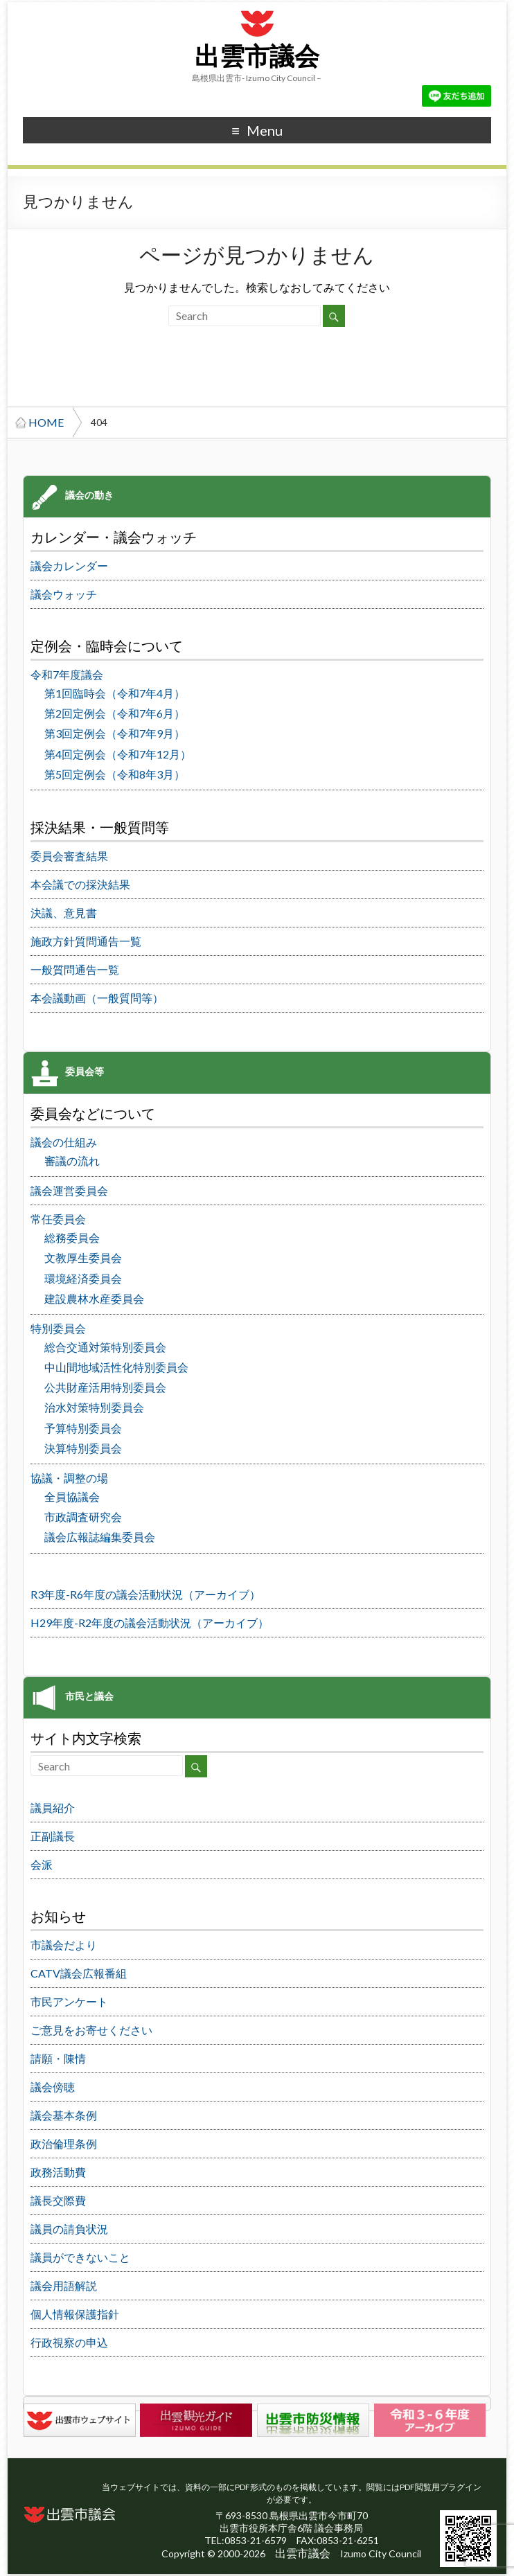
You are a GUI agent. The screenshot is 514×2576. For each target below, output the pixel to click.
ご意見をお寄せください (91, 2029)
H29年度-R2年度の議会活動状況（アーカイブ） (149, 1622)
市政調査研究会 (83, 1516)
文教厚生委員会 (83, 1257)
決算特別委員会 (83, 1448)
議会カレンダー (69, 565)
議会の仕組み (63, 1141)
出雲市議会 (257, 57)
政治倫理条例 (63, 2143)
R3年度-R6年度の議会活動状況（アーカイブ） (145, 1594)
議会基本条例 (63, 2115)
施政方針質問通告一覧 (85, 941)
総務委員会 (72, 1237)
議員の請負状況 (69, 2228)
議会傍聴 (52, 2086)
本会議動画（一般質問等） (96, 997)
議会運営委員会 (69, 1190)
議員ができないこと (80, 2257)
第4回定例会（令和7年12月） (117, 754)
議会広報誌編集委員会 (99, 1536)
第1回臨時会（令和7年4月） (114, 693)
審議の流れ (72, 1160)
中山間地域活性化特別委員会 (116, 1367)
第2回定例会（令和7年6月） (114, 713)
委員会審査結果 (69, 855)
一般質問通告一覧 (74, 969)
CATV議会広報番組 (78, 1973)
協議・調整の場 (69, 1477)
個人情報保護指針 (74, 2313)
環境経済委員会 (83, 1278)
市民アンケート (69, 2001)
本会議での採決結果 (80, 884)
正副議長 (52, 1835)
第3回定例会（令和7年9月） (114, 733)
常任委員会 (58, 1218)
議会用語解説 (63, 2285)
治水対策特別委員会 (94, 1407)
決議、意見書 (63, 912)
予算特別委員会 (83, 1427)
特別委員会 (58, 1328)
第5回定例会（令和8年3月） (114, 774)
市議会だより (63, 1944)
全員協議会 (72, 1496)
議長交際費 (58, 2200)
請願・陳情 (58, 2058)
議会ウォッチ (63, 594)
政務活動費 (58, 2171)
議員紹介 (52, 1807)
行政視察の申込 (69, 2342)
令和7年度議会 (66, 674)
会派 (41, 1864)
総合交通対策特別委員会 (105, 1346)
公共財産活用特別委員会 (105, 1387)
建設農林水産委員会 (94, 1298)
